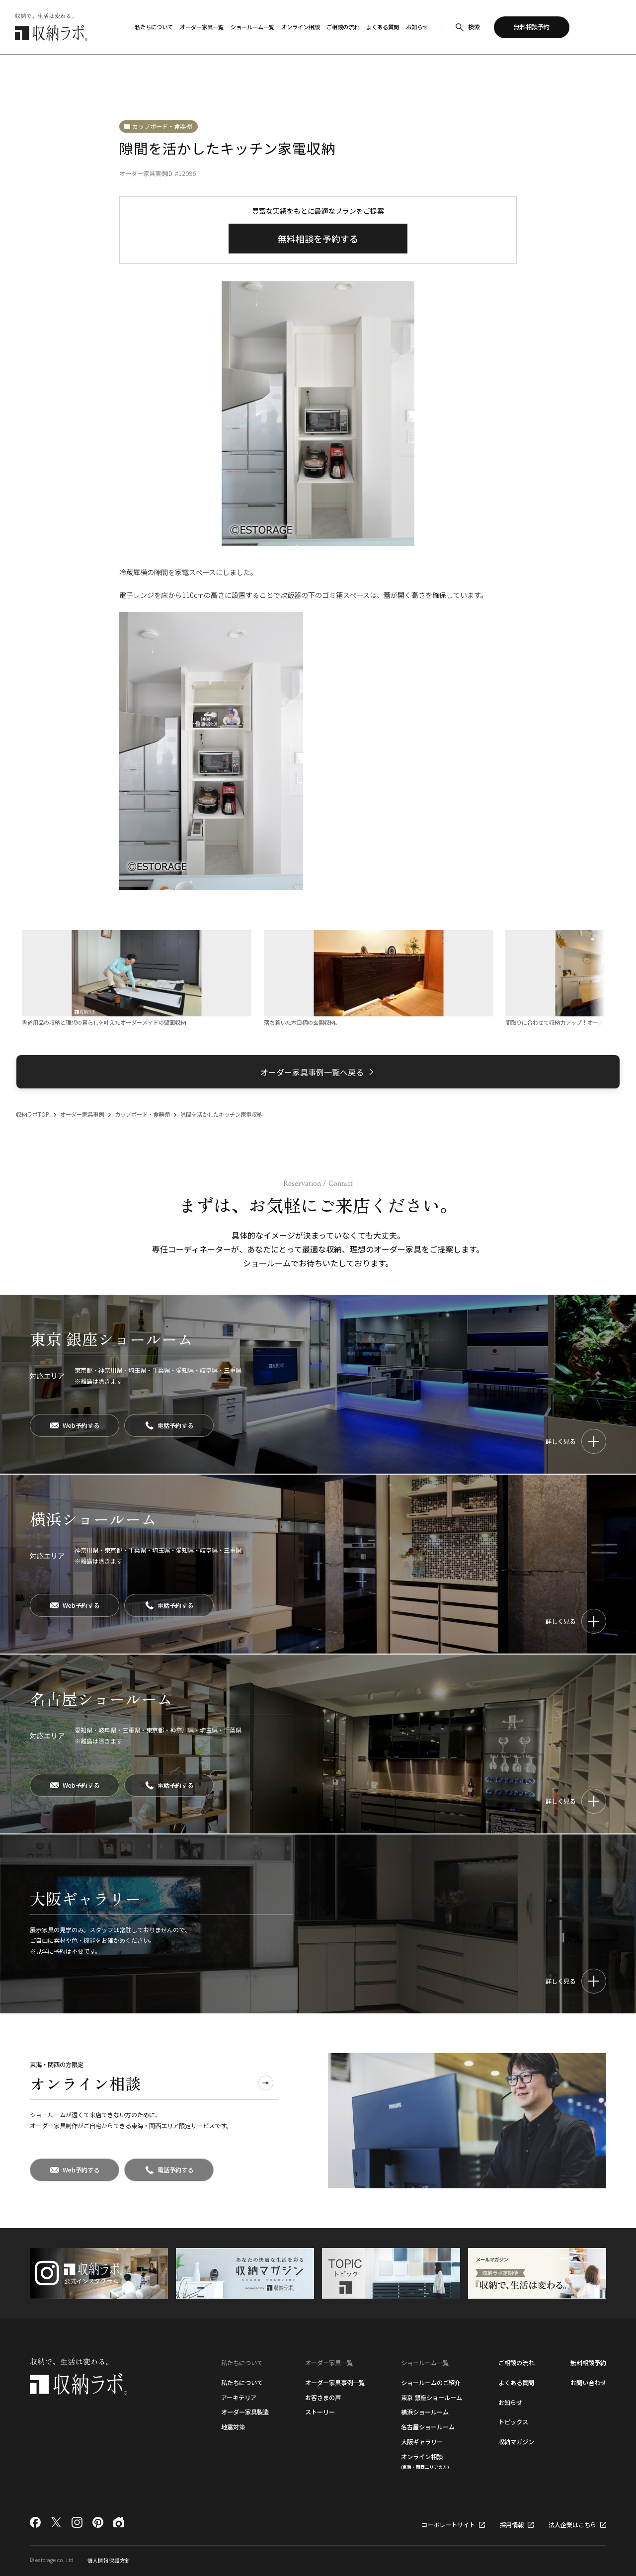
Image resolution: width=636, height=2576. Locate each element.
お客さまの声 (323, 2397)
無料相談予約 (588, 2362)
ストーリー (320, 2412)
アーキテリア (238, 2397)
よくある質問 (516, 2382)
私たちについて (242, 2382)
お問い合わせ (588, 2382)
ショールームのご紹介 (431, 2382)
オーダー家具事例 (82, 1114)
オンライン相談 (425, 2461)
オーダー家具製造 (245, 2412)
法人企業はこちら (572, 2525)
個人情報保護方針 (109, 2560)
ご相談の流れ (516, 2362)
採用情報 (512, 2525)
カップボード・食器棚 (162, 126)
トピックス (513, 2421)
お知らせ (510, 2402)
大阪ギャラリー (422, 2441)
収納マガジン (516, 2441)
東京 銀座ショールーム (431, 2397)
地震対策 (233, 2426)
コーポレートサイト (448, 2525)
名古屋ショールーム (428, 2426)
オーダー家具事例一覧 (335, 2382)
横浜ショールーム (425, 2412)
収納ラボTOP (32, 1114)
